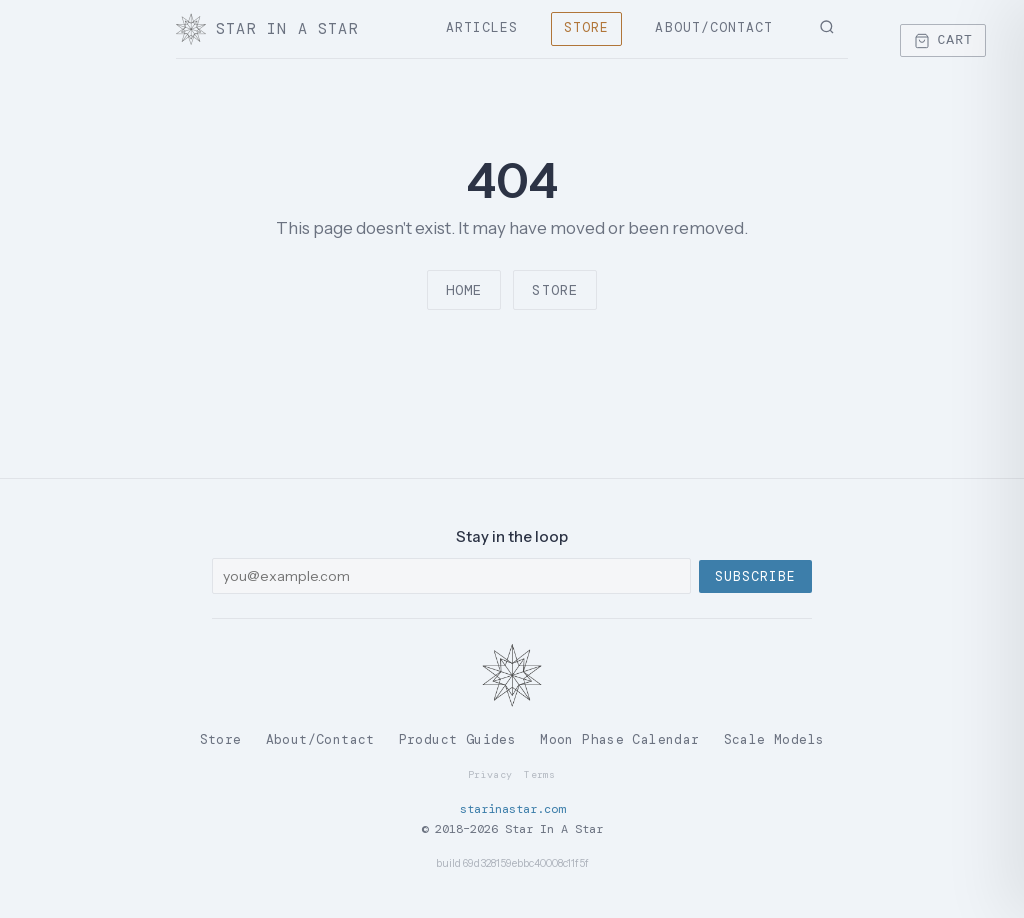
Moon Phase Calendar (619, 739)
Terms (540, 774)
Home (464, 290)
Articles (482, 27)
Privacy (490, 774)
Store (586, 27)
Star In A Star (267, 29)
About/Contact (714, 27)
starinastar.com (512, 809)
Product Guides (457, 739)
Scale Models (774, 739)
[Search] (827, 29)
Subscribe (755, 576)
